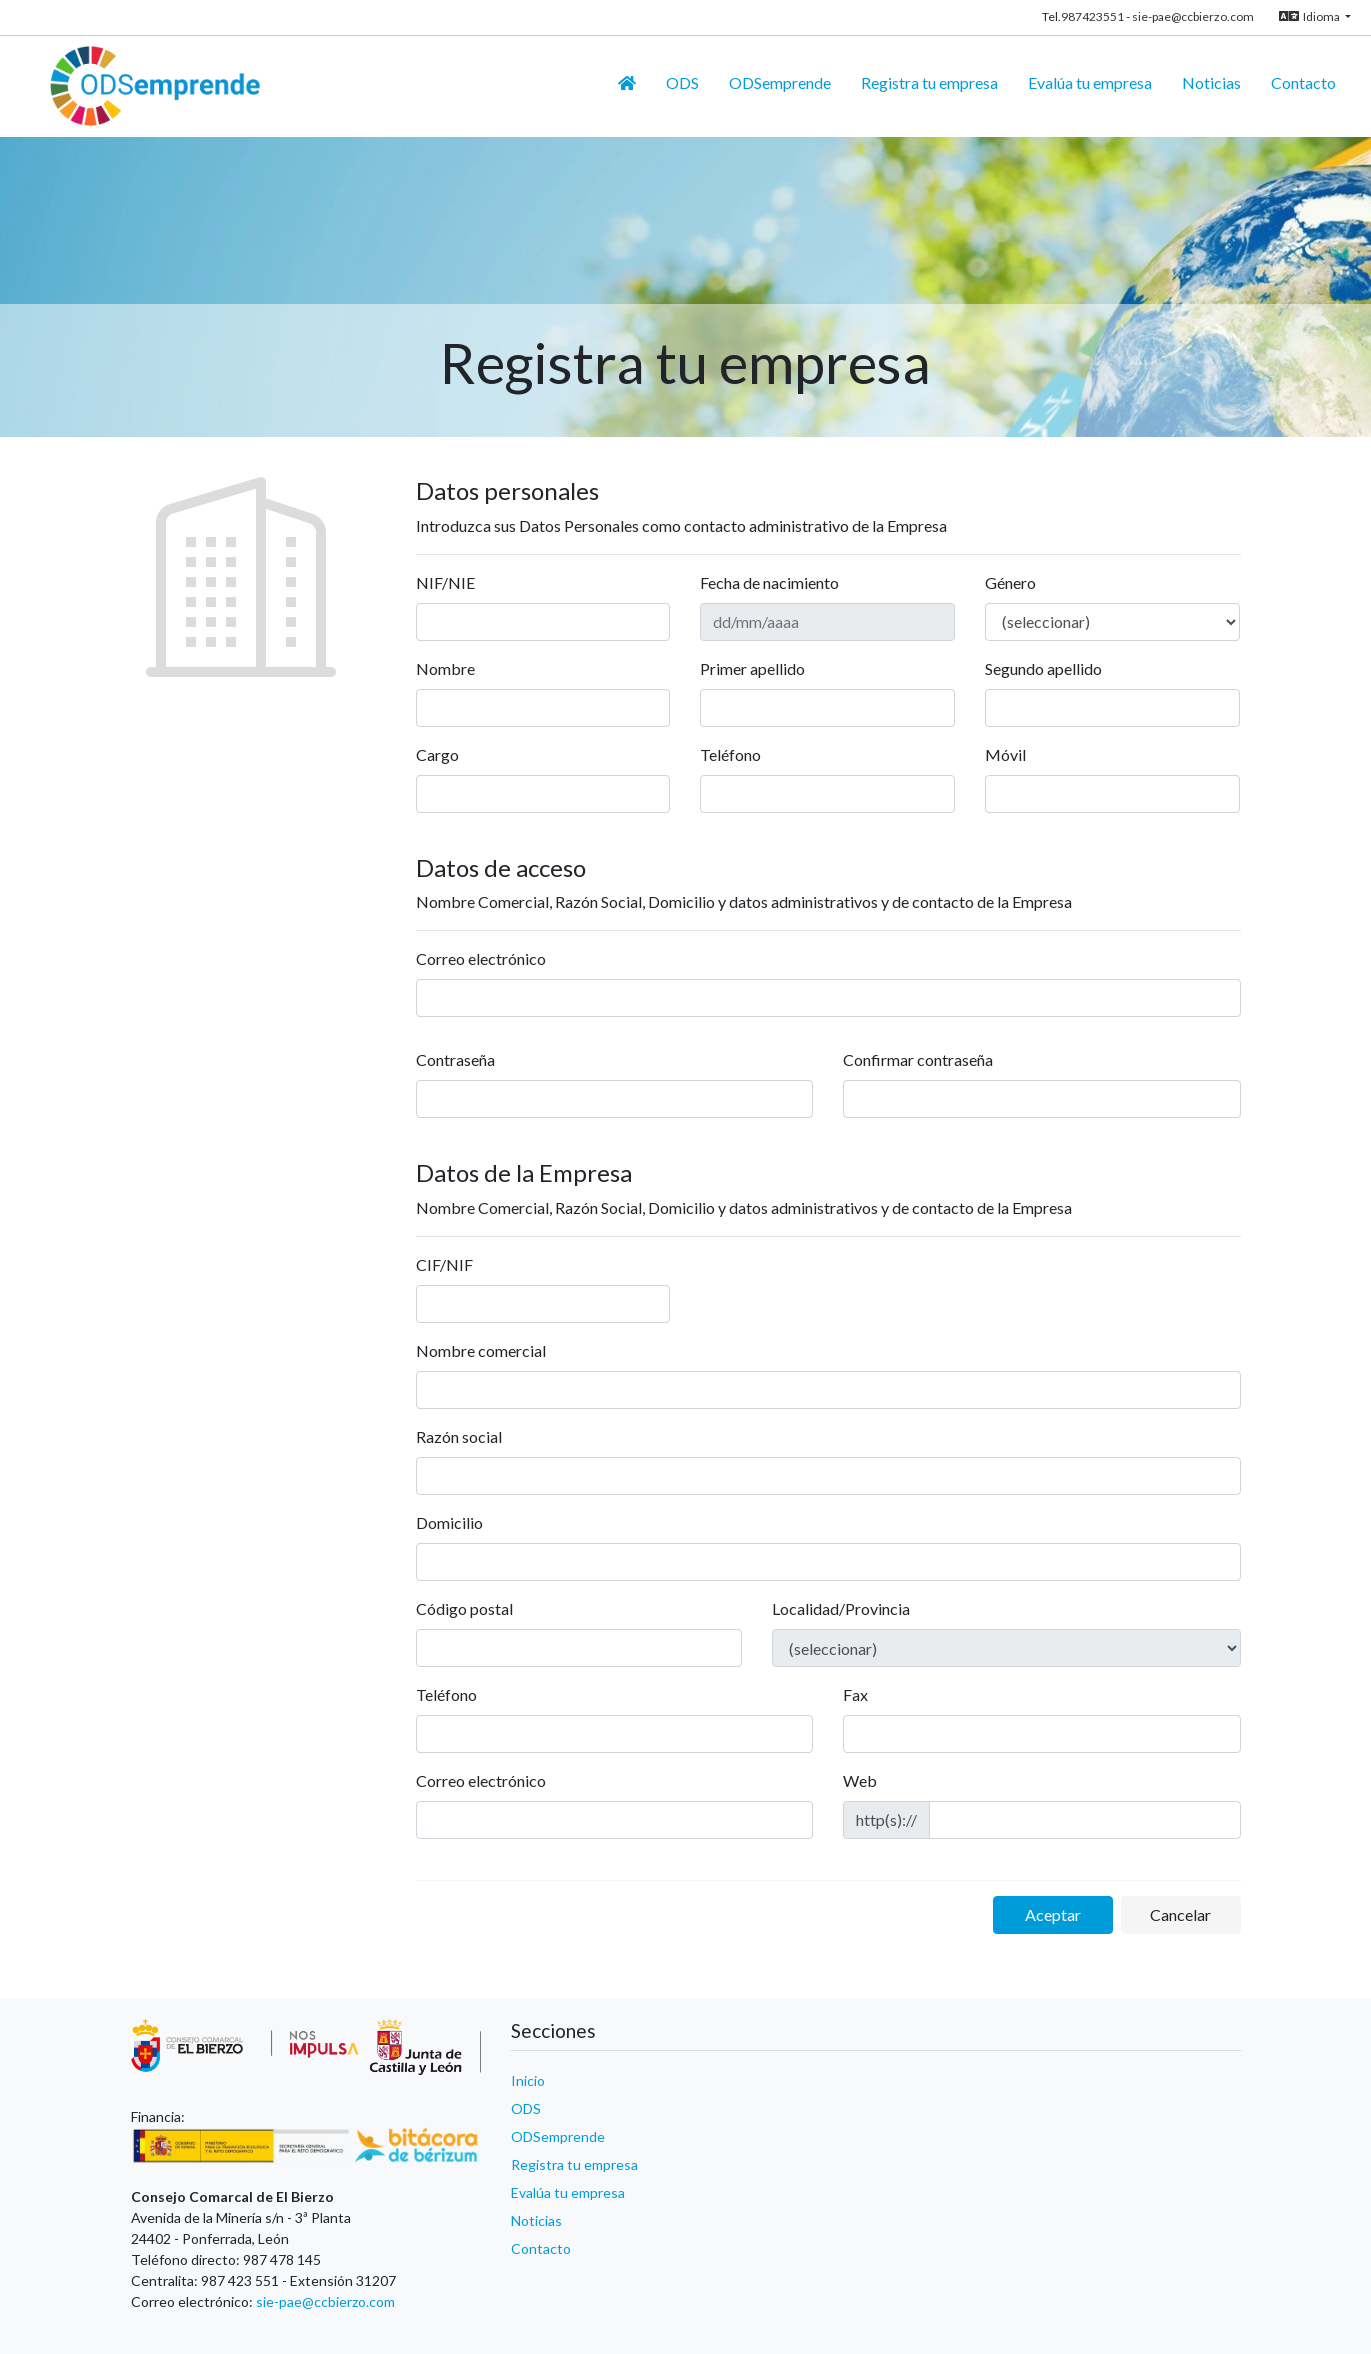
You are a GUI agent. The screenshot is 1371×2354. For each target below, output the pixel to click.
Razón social (459, 1436)
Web (860, 1780)
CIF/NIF (444, 1264)
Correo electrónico (481, 958)
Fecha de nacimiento (769, 582)
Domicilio (449, 1522)
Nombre (445, 668)
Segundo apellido (1043, 668)
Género (1010, 582)
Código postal (464, 1608)
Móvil (1005, 754)
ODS (526, 2108)
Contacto (541, 2248)
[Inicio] (627, 83)
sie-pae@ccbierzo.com (1193, 16)
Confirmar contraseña (918, 1059)
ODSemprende (558, 2136)
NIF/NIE (445, 582)
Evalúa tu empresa (568, 2192)
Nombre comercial (481, 1350)
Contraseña (455, 1059)
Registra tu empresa (574, 2164)
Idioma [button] (1310, 16)
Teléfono (730, 754)
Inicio (528, 2080)
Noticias (536, 2220)
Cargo (437, 754)
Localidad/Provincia (841, 1608)
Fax (855, 1694)
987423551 (1092, 16)
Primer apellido (752, 668)
